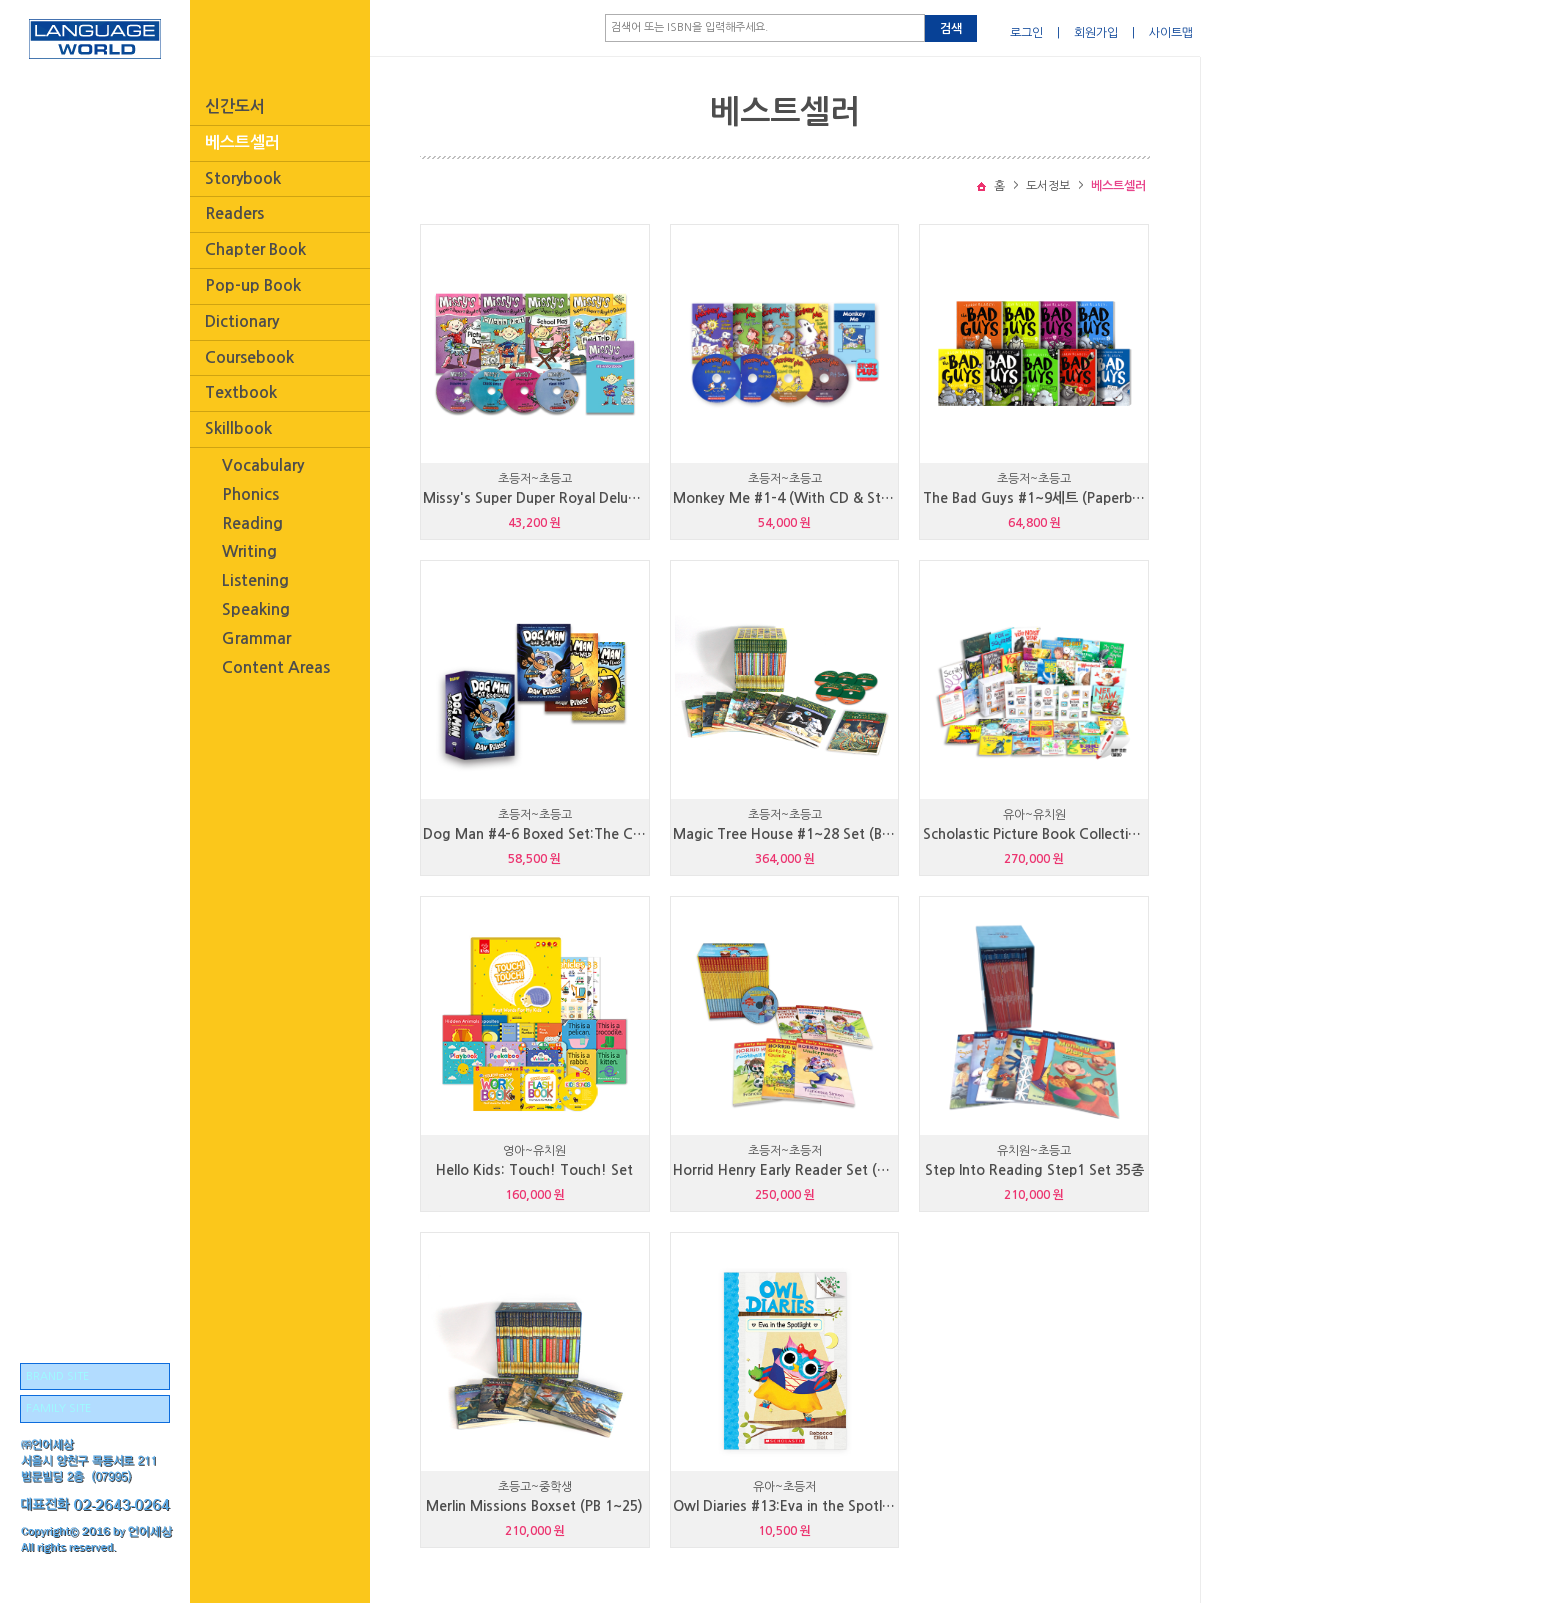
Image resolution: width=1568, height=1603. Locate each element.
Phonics (250, 494)
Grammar (256, 638)
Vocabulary (263, 465)
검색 (951, 29)
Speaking (256, 609)
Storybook (243, 178)
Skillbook (238, 428)
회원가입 (1096, 33)
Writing (249, 551)
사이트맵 (1171, 33)
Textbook (241, 392)
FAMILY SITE (58, 1408)
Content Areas (276, 667)
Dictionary (242, 321)
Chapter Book (255, 249)
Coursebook (249, 357)
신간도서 (235, 106)
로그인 (1026, 33)
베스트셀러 (242, 142)
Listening (255, 580)
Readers (234, 213)
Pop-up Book (253, 285)
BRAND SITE (57, 1376)
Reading (252, 523)
